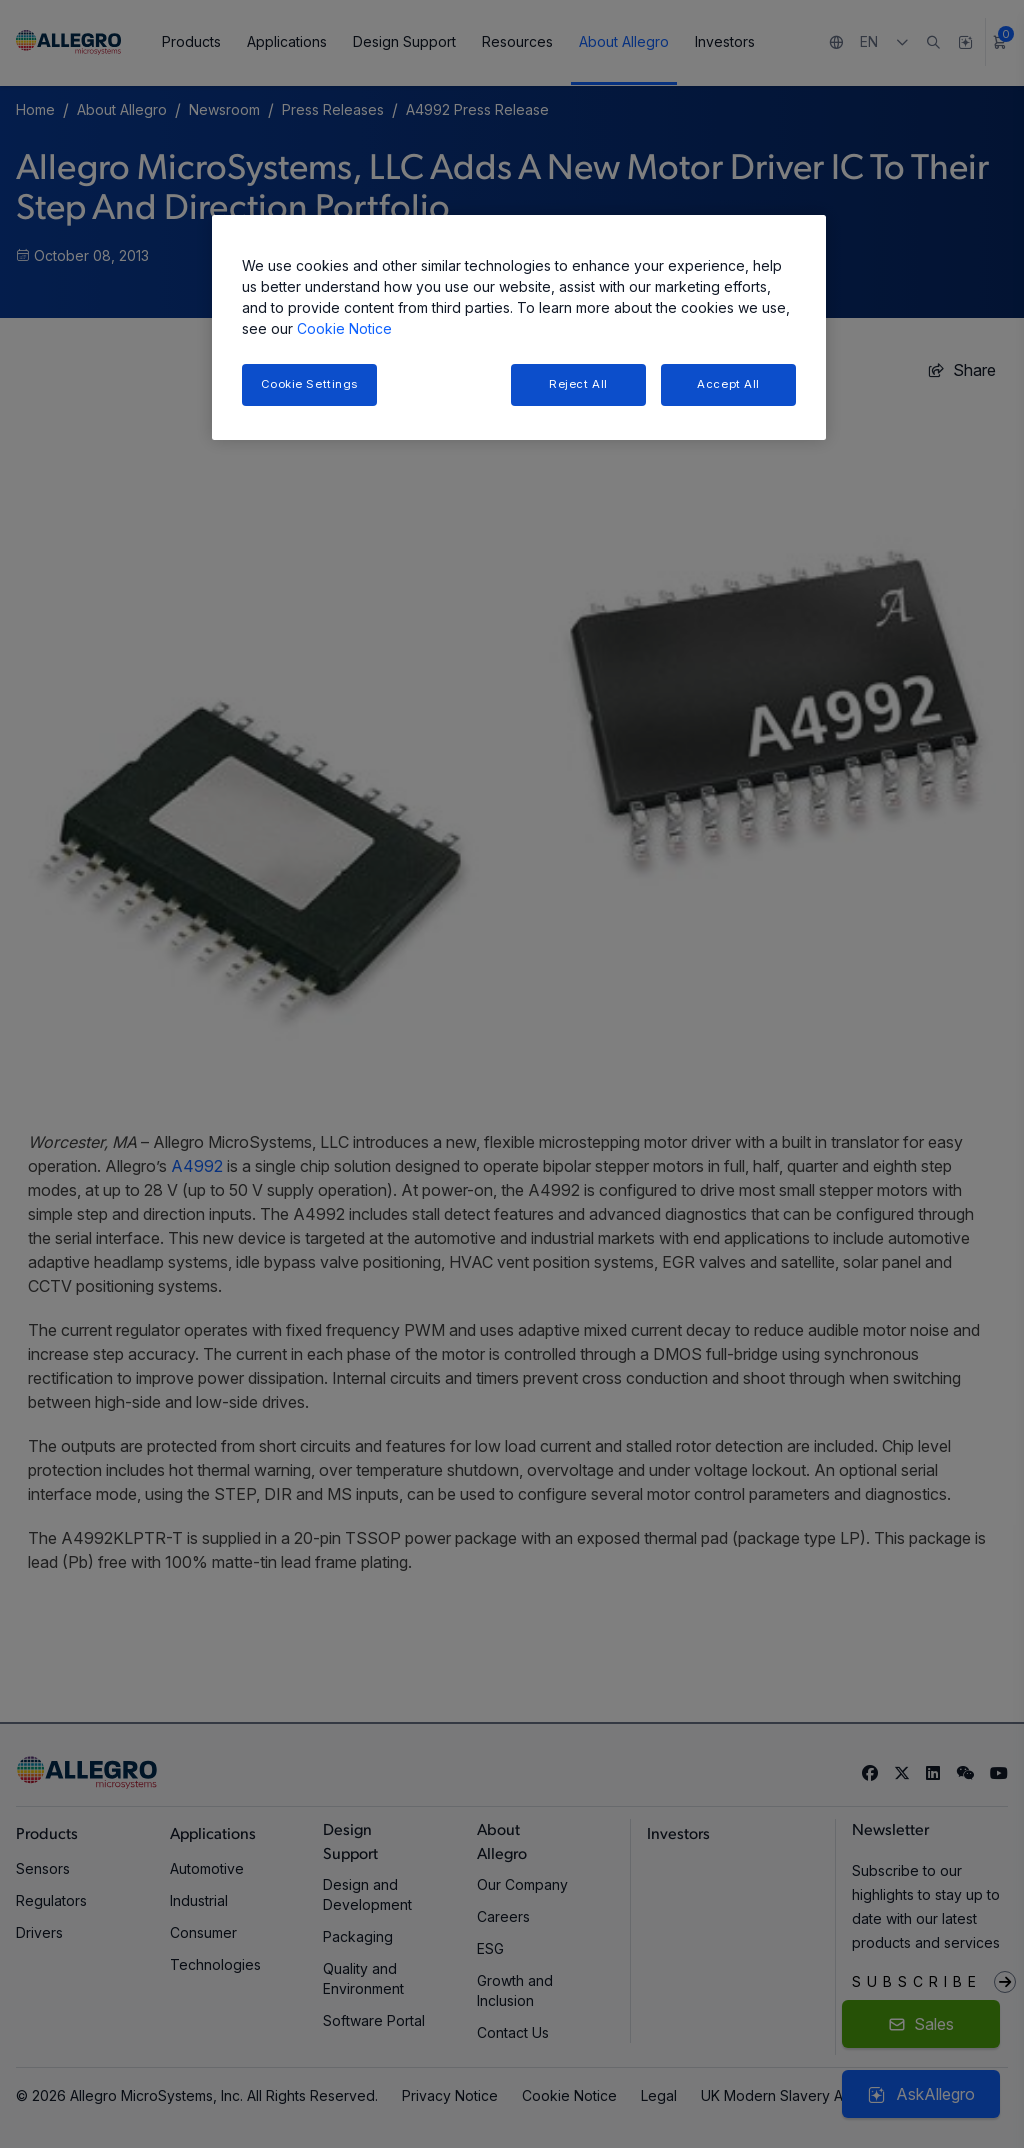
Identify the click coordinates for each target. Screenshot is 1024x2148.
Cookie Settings (310, 384)
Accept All (728, 384)
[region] (519, 327)
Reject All (578, 384)
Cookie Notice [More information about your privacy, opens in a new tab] (344, 328)
